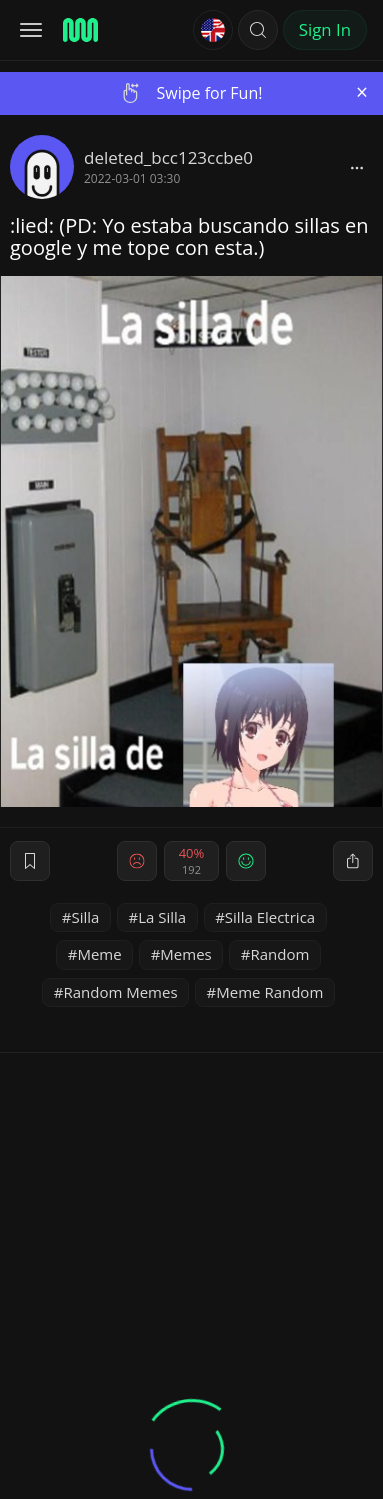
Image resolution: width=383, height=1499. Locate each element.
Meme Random (269, 992)
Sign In (325, 29)
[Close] (362, 92)
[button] (258, 30)
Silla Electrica (270, 917)
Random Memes (120, 992)
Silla (86, 917)
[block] (357, 167)
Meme (99, 954)
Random (279, 954)
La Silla (162, 917)
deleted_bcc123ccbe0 (168, 157)
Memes (185, 954)
